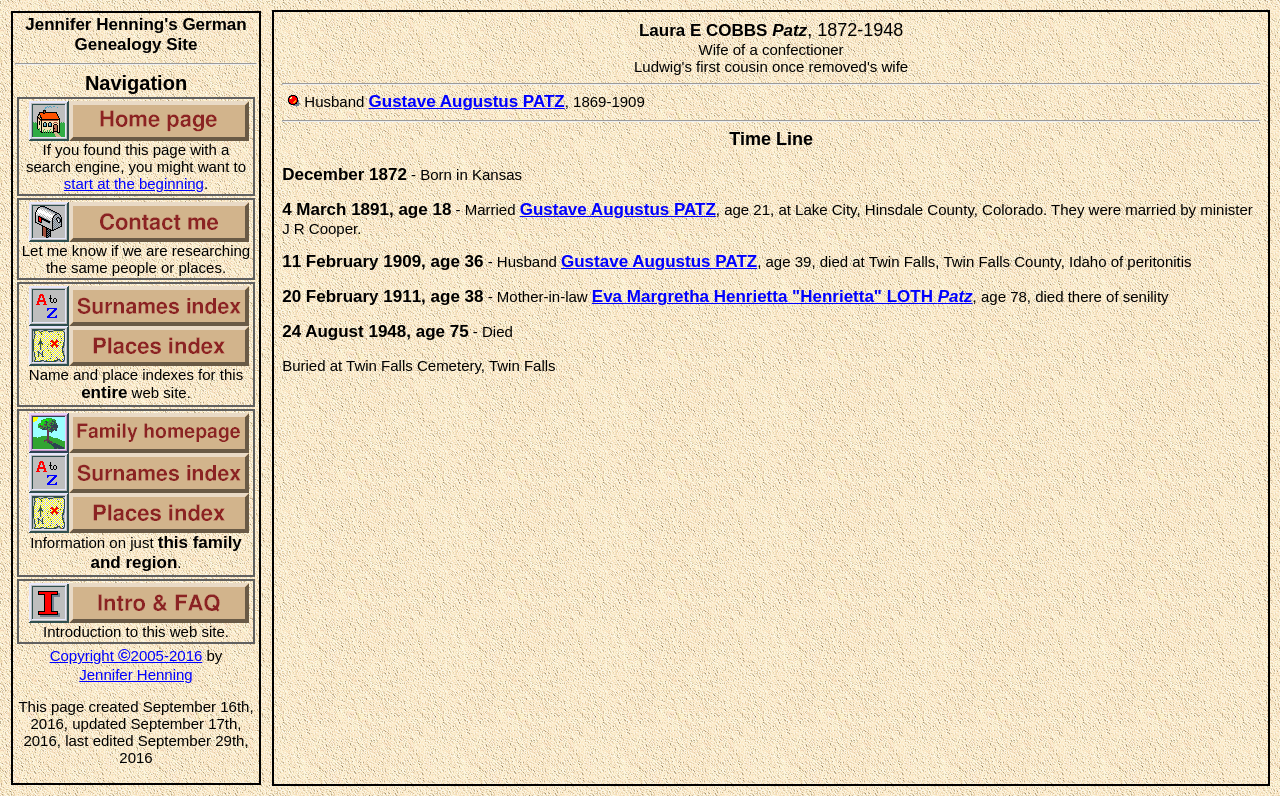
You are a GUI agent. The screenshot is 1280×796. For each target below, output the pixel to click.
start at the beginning (134, 183)
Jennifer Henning (135, 674)
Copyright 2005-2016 (126, 655)
